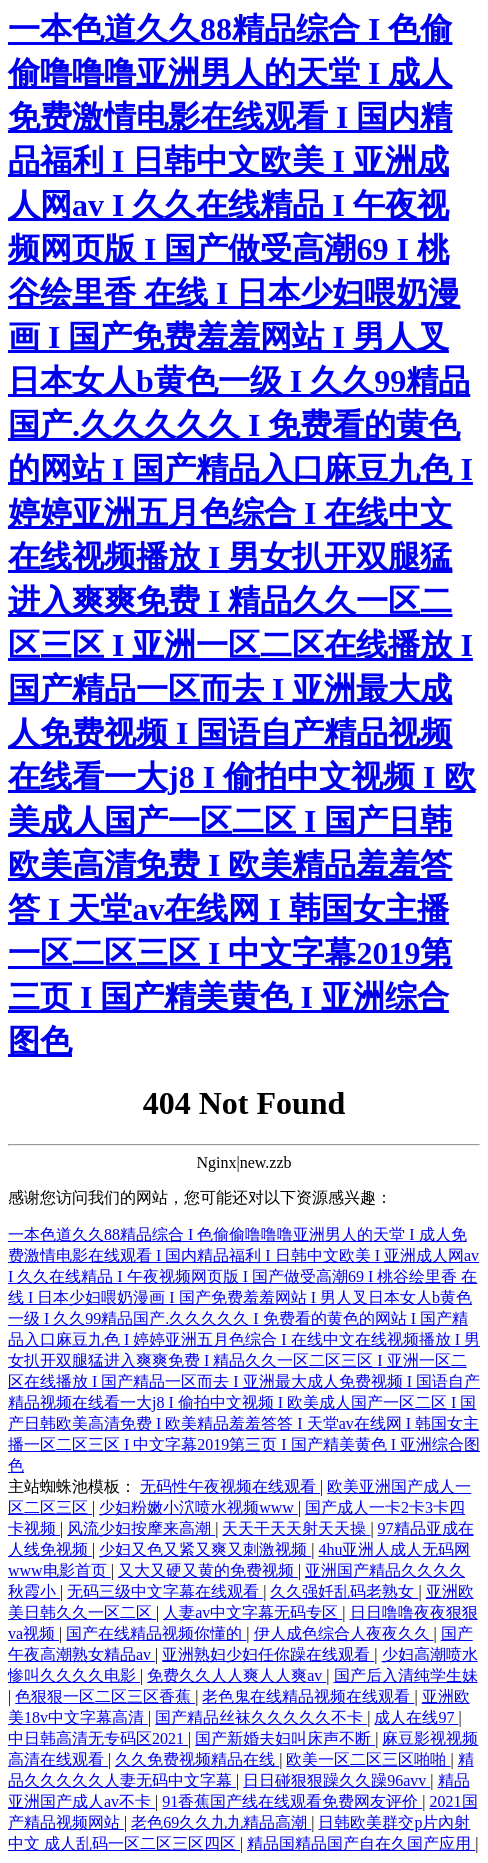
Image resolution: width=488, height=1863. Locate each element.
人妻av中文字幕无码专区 (252, 1612)
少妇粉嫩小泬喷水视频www (198, 1507)
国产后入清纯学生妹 (406, 1675)
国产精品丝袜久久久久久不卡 (261, 1717)
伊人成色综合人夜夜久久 (344, 1633)
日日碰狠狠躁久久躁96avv (336, 1780)
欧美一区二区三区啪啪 (368, 1759)
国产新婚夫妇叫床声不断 (285, 1738)
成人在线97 (416, 1717)
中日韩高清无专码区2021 (98, 1738)
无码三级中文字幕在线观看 (165, 1591)
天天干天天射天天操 (296, 1528)
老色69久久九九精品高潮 (221, 1822)
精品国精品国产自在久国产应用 (361, 1843)
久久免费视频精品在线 (197, 1759)
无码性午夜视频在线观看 (230, 1486)
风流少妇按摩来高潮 (141, 1528)
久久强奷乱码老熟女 (344, 1591)
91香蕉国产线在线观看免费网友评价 (292, 1801)
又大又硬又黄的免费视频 (208, 1570)
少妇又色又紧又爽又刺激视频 (205, 1549)
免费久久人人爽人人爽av (236, 1675)
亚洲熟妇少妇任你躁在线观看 (268, 1654)
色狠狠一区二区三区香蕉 (105, 1696)
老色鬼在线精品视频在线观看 (308, 1696)
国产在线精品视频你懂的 (156, 1633)
